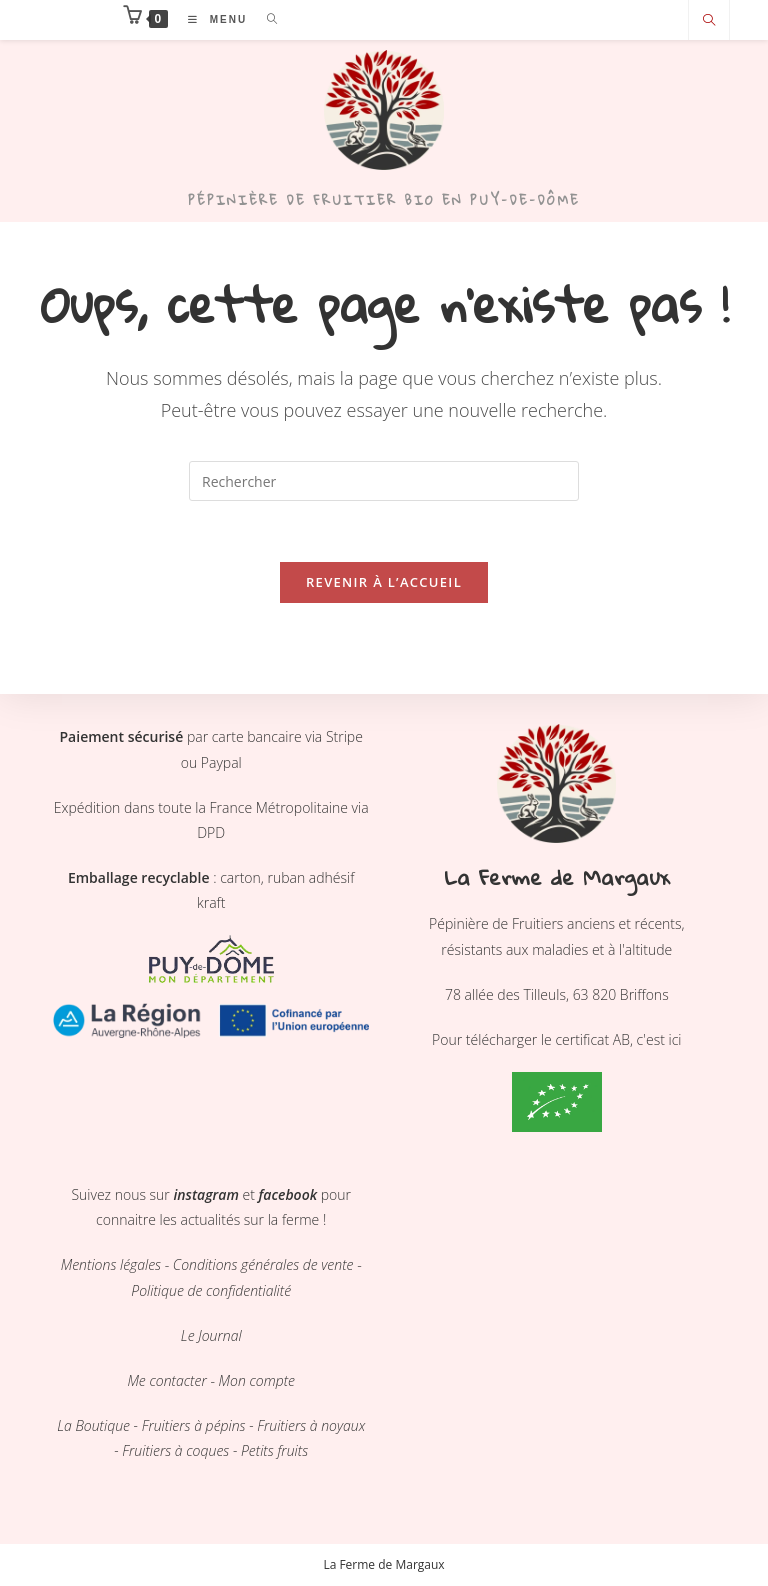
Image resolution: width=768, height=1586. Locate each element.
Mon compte (257, 1380)
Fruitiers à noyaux (310, 1425)
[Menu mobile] (212, 19)
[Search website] (709, 21)
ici (675, 1039)
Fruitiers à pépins (194, 1425)
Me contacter (166, 1380)
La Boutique (93, 1425)
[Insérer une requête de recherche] (384, 481)
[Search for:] (265, 19)
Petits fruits (274, 1450)
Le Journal (211, 1335)
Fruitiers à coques (175, 1450)
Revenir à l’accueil (384, 582)
